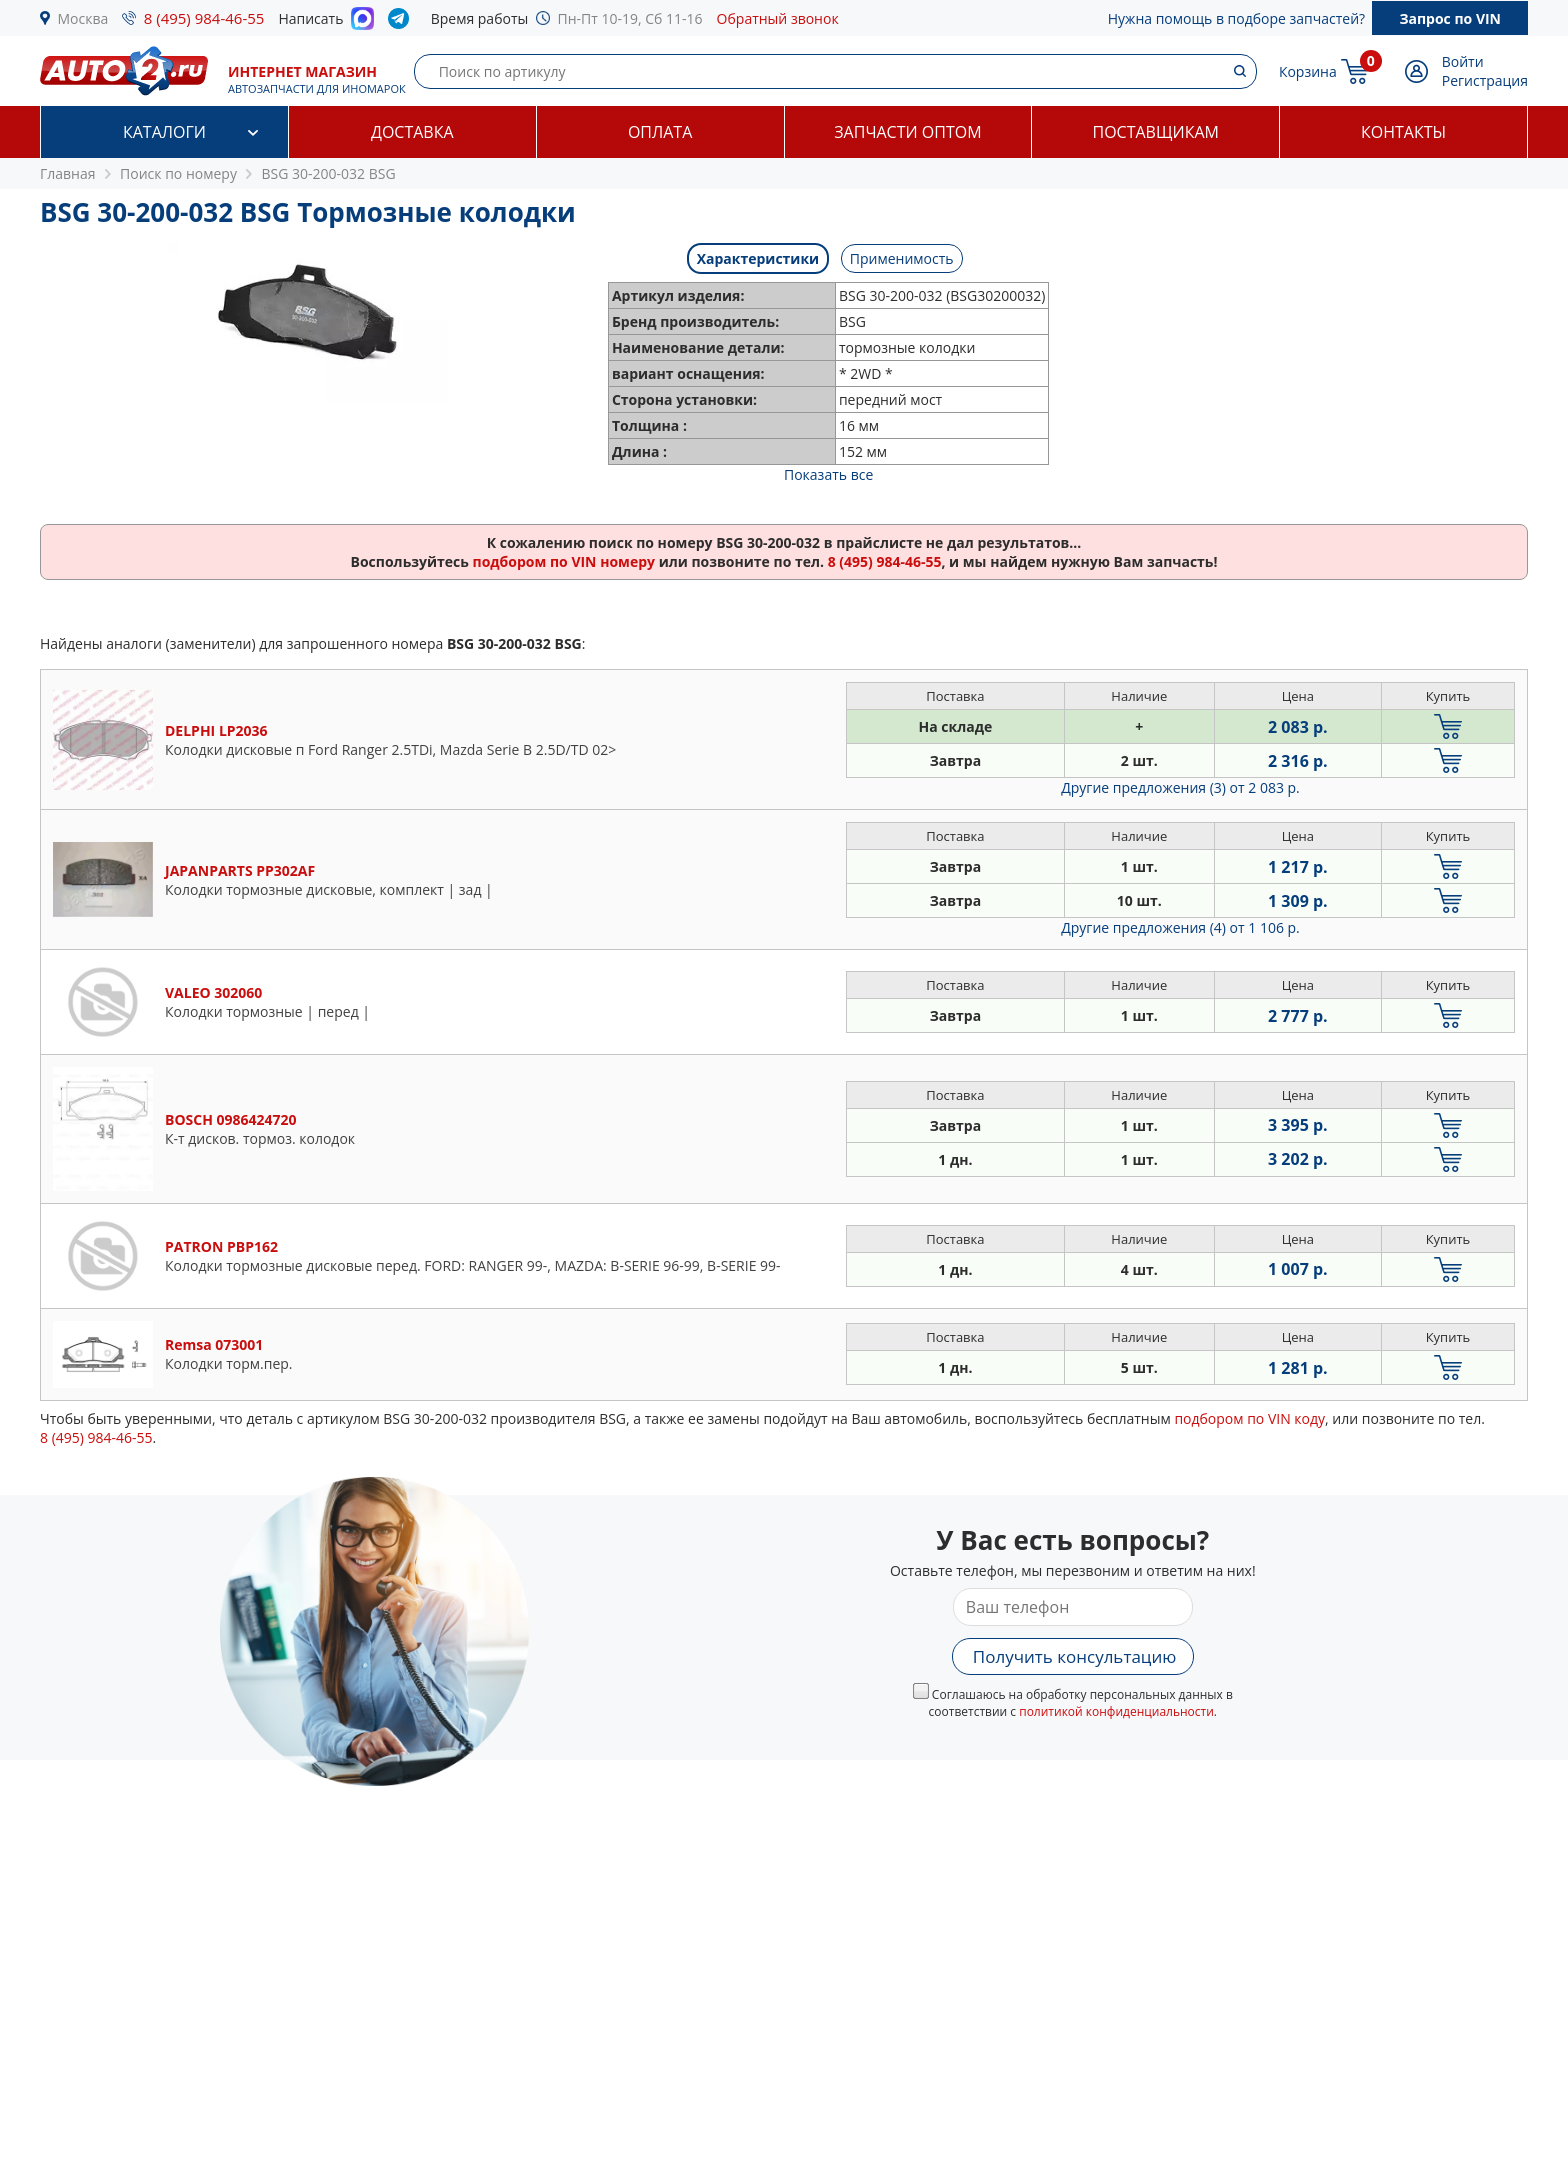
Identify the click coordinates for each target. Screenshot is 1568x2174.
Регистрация (1485, 80)
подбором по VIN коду (1249, 1418)
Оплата (660, 132)
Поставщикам (1156, 132)
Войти (1463, 61)
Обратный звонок (778, 18)
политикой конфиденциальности (1116, 1711)
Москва (83, 18)
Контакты (1403, 132)
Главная (68, 173)
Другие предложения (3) (1180, 787)
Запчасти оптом (907, 132)
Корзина (1308, 71)
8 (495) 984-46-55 (204, 18)
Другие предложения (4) (1180, 927)
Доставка (412, 132)
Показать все (828, 474)
